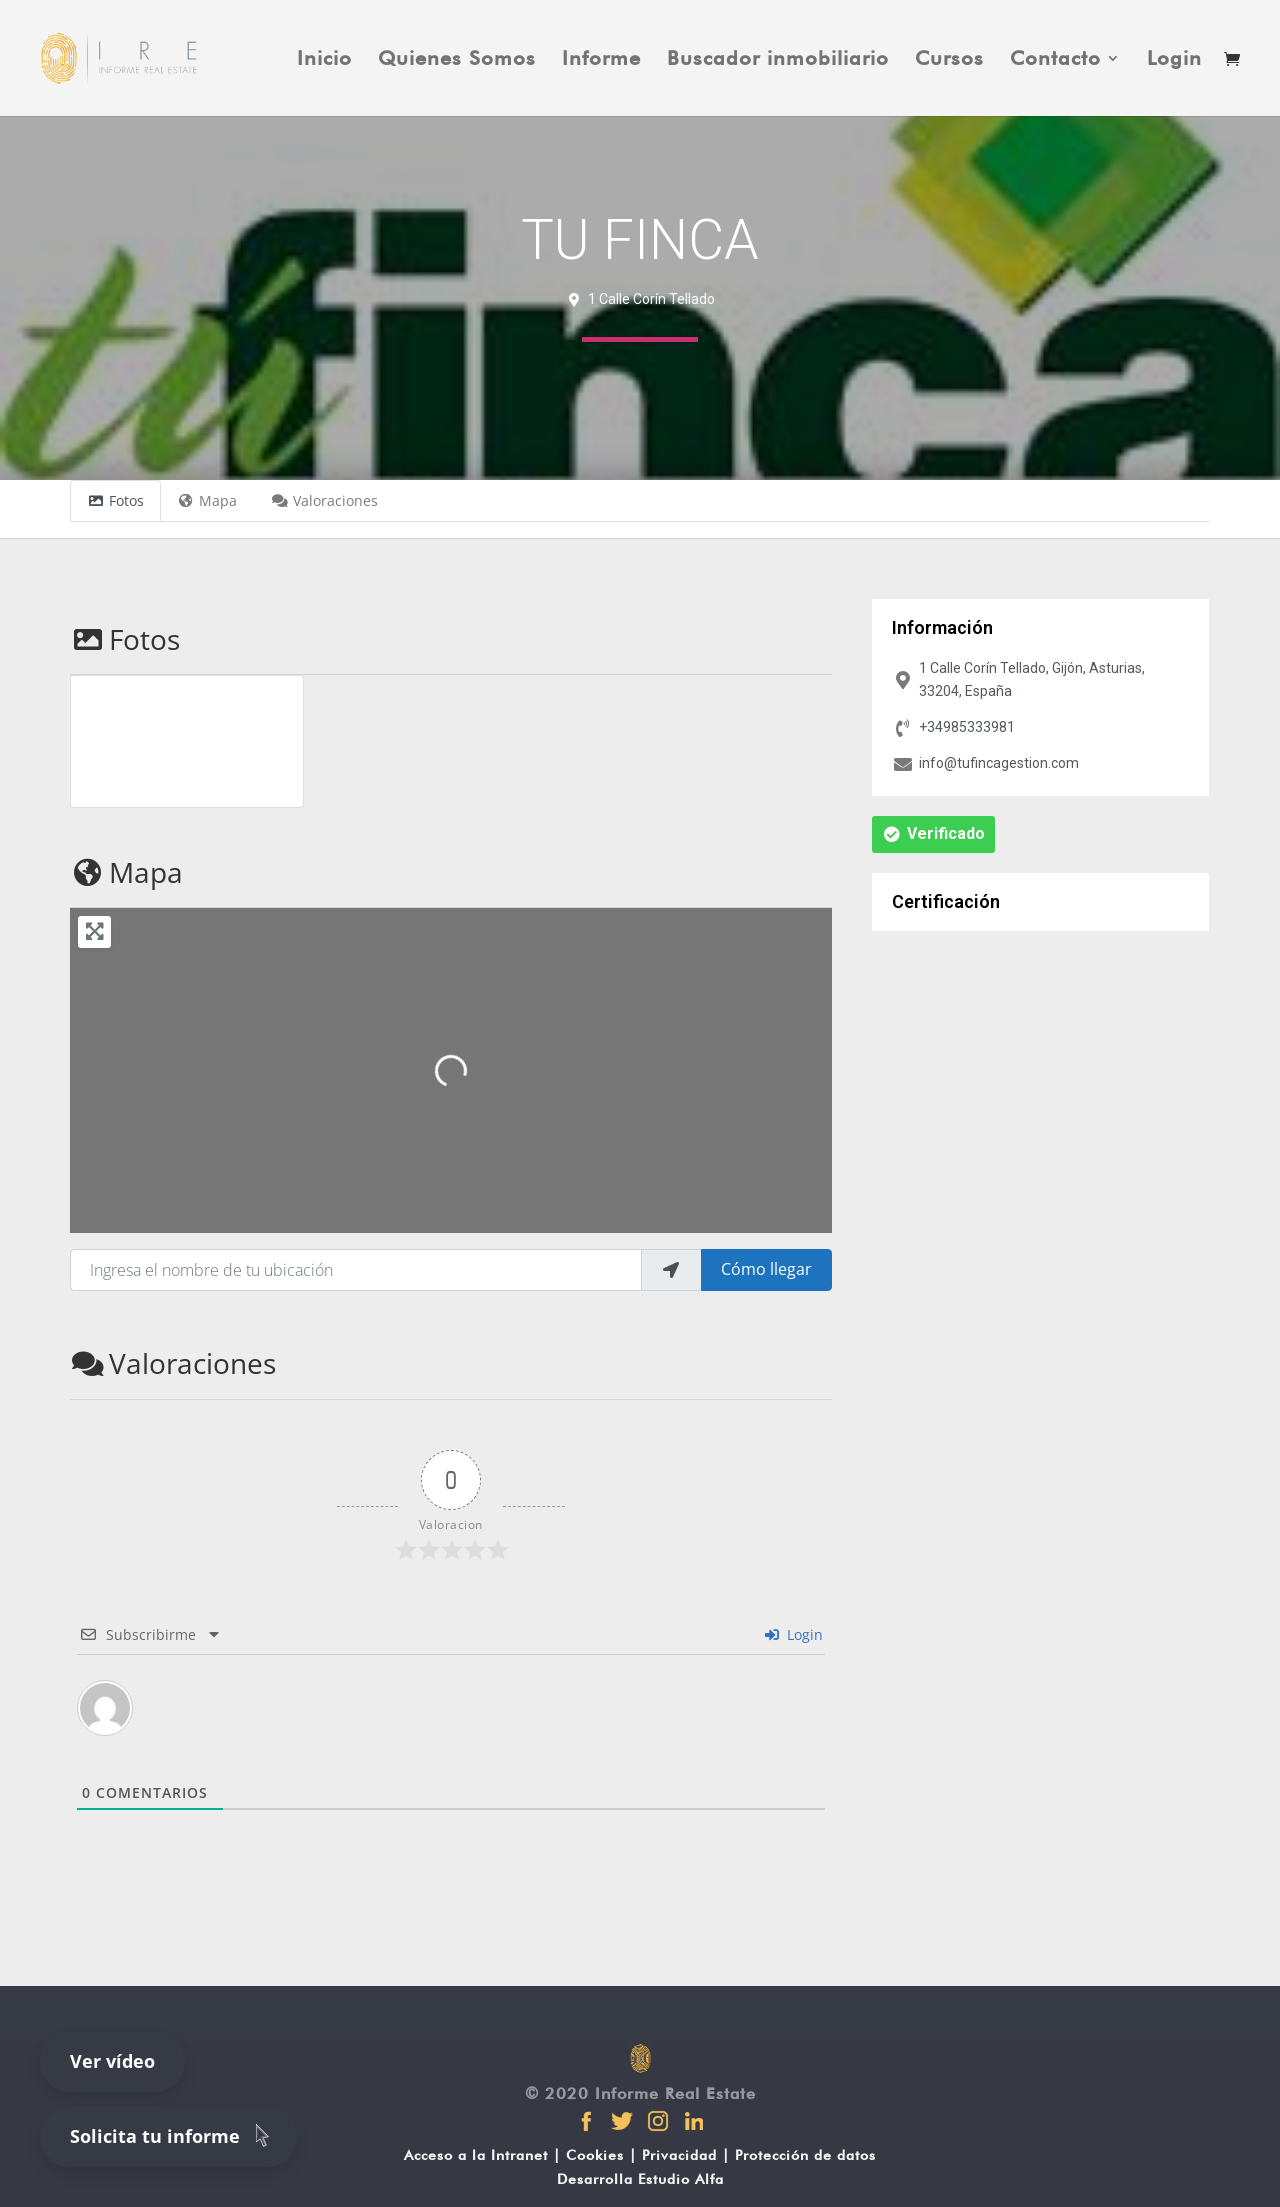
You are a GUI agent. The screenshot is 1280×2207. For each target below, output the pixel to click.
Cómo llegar (766, 1269)
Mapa (126, 872)
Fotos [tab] (115, 500)
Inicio (324, 60)
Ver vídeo (112, 2061)
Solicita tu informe (173, 2135)
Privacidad (679, 2155)
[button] (933, 834)
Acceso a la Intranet (476, 2155)
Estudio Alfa (681, 2179)
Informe (601, 60)
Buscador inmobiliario (778, 60)
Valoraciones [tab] (324, 500)
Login (1174, 60)
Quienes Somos (457, 60)
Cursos (949, 60)
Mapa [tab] (208, 500)
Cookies (595, 2155)
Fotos (125, 639)
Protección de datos (805, 2155)
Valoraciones (173, 1363)
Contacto (1055, 60)
